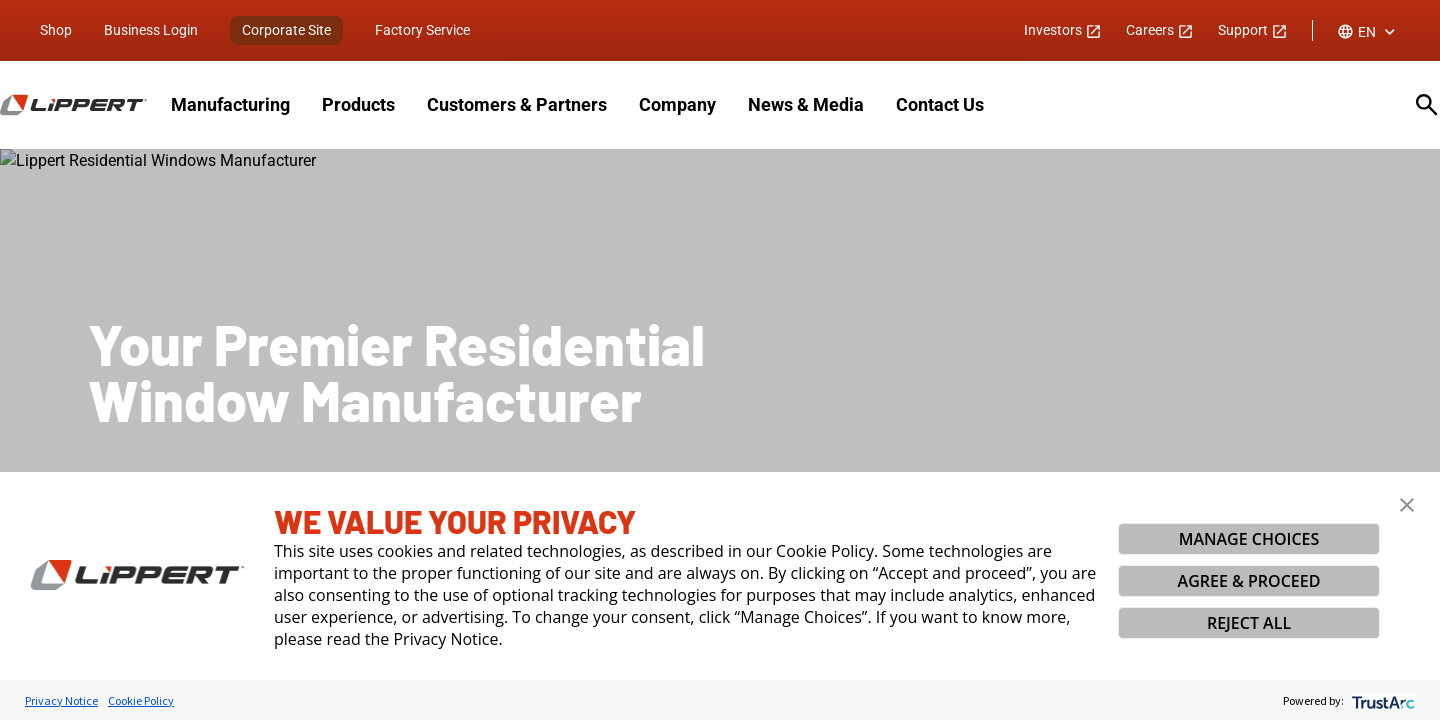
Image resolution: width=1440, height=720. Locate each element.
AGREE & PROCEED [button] (1249, 581)
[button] (1407, 505)
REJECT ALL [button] (1249, 623)
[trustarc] (1381, 700)
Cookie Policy (141, 700)
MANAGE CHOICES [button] (1249, 539)
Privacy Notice (61, 700)
